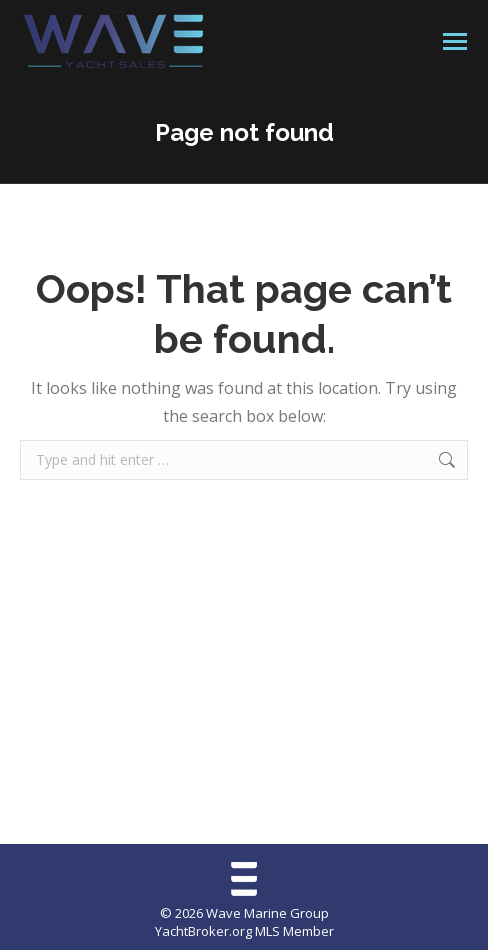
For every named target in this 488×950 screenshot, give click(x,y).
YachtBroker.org (203, 931)
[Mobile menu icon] (455, 41)
